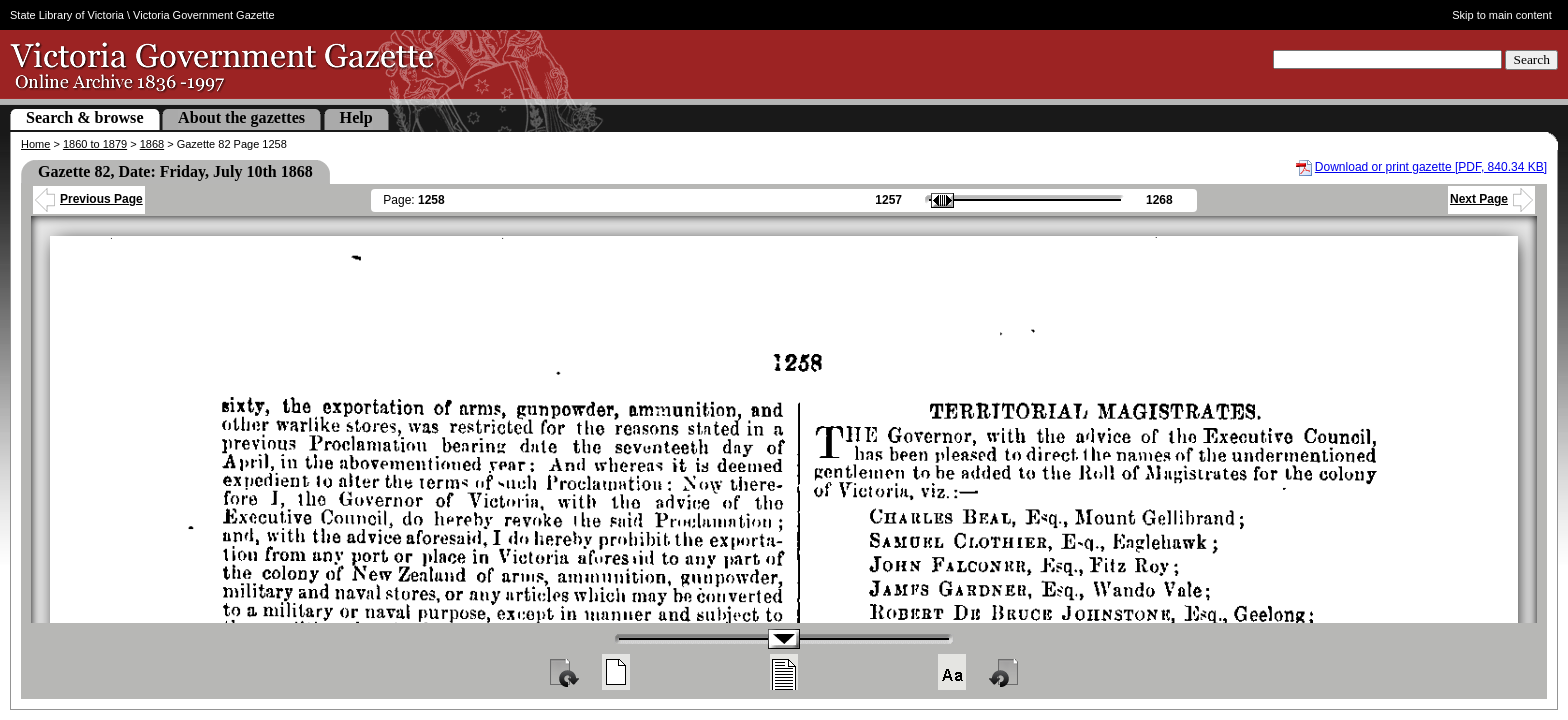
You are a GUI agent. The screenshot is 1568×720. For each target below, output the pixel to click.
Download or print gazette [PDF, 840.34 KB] (1431, 167)
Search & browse (85, 117)
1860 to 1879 (95, 144)
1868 (152, 144)
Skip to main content (1502, 15)
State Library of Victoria (67, 15)
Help (356, 117)
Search (1531, 59)
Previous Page (89, 199)
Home (35, 144)
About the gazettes (241, 117)
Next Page (1491, 199)
